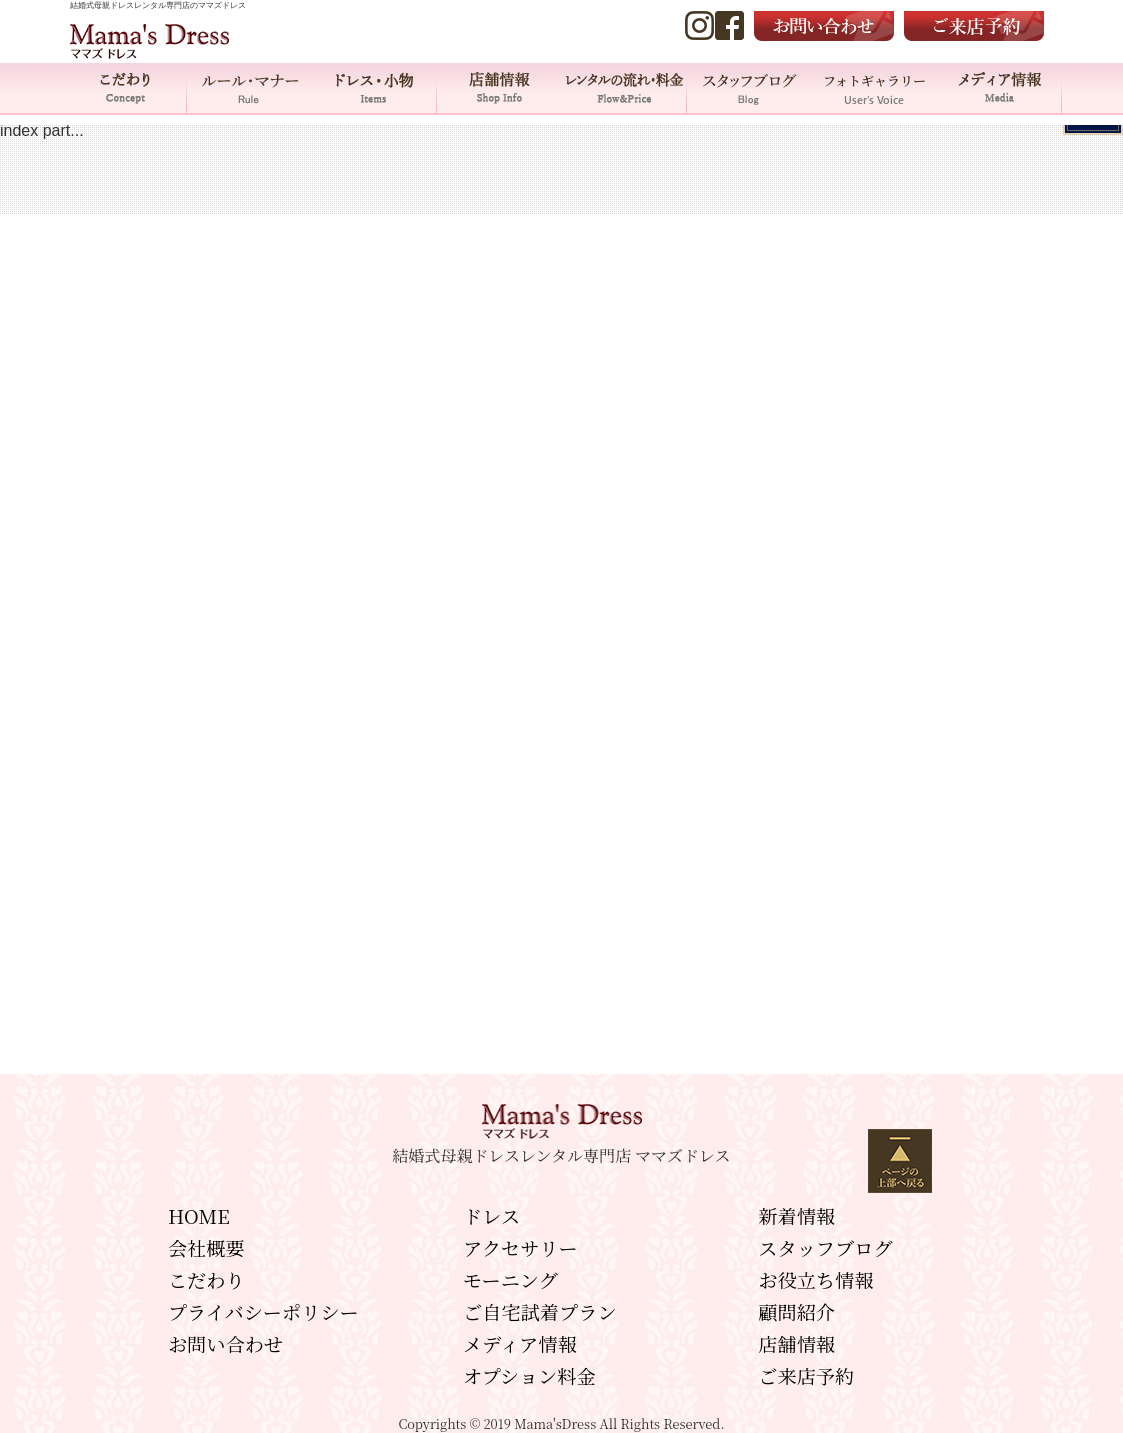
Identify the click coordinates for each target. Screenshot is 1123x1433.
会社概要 (206, 1247)
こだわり (124, 88)
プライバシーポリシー (263, 1311)
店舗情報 (499, 88)
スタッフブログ (825, 1247)
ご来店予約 (806, 1375)
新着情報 (796, 1215)
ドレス (491, 1215)
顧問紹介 (796, 1311)
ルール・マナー (249, 88)
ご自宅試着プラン (540, 1311)
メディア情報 (999, 88)
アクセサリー (520, 1247)
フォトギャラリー (874, 88)
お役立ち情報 (815, 1279)
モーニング (510, 1279)
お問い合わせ (225, 1343)
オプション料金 (529, 1375)
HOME (199, 1215)
